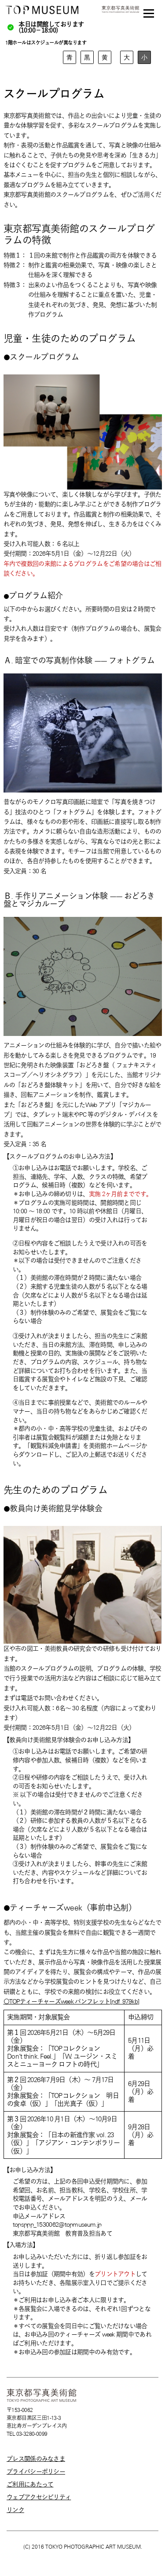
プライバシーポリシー (36, 2471)
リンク (15, 2509)
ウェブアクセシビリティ (39, 2497)
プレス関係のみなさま (36, 2458)
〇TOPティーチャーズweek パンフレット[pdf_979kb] (71, 2001)
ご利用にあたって (30, 2484)
